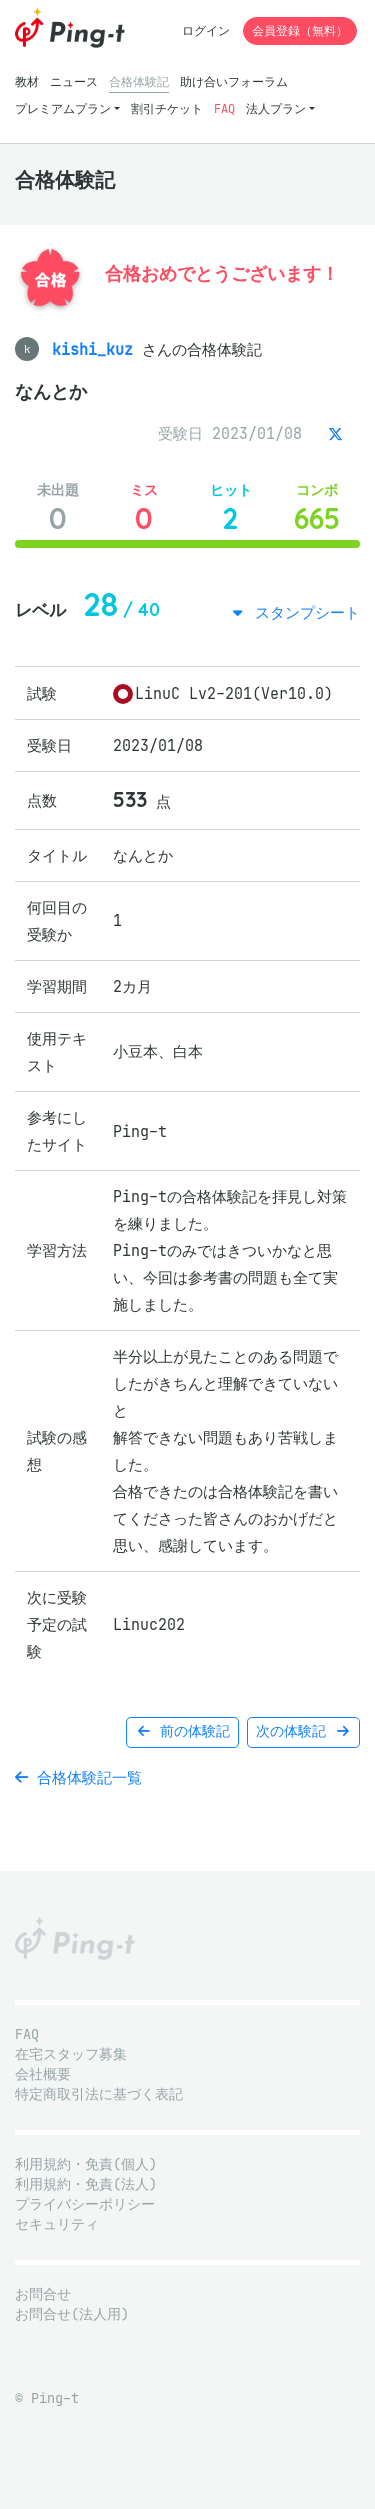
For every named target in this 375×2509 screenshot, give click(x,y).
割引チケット (167, 108)
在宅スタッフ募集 (71, 2054)
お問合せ (43, 2294)
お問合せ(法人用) (72, 2314)
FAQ (224, 108)
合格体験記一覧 (78, 1777)
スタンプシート (303, 612)
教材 (27, 81)
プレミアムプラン (63, 108)
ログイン (206, 30)
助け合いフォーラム (234, 81)
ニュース (74, 81)
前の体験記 (182, 1731)
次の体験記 (303, 1731)
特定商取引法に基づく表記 (99, 2094)
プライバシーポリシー (85, 2204)
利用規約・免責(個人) (86, 2164)
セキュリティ (57, 2224)
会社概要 (43, 2074)
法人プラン (276, 108)
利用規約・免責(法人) (86, 2184)
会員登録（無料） (300, 30)
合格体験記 (139, 81)
